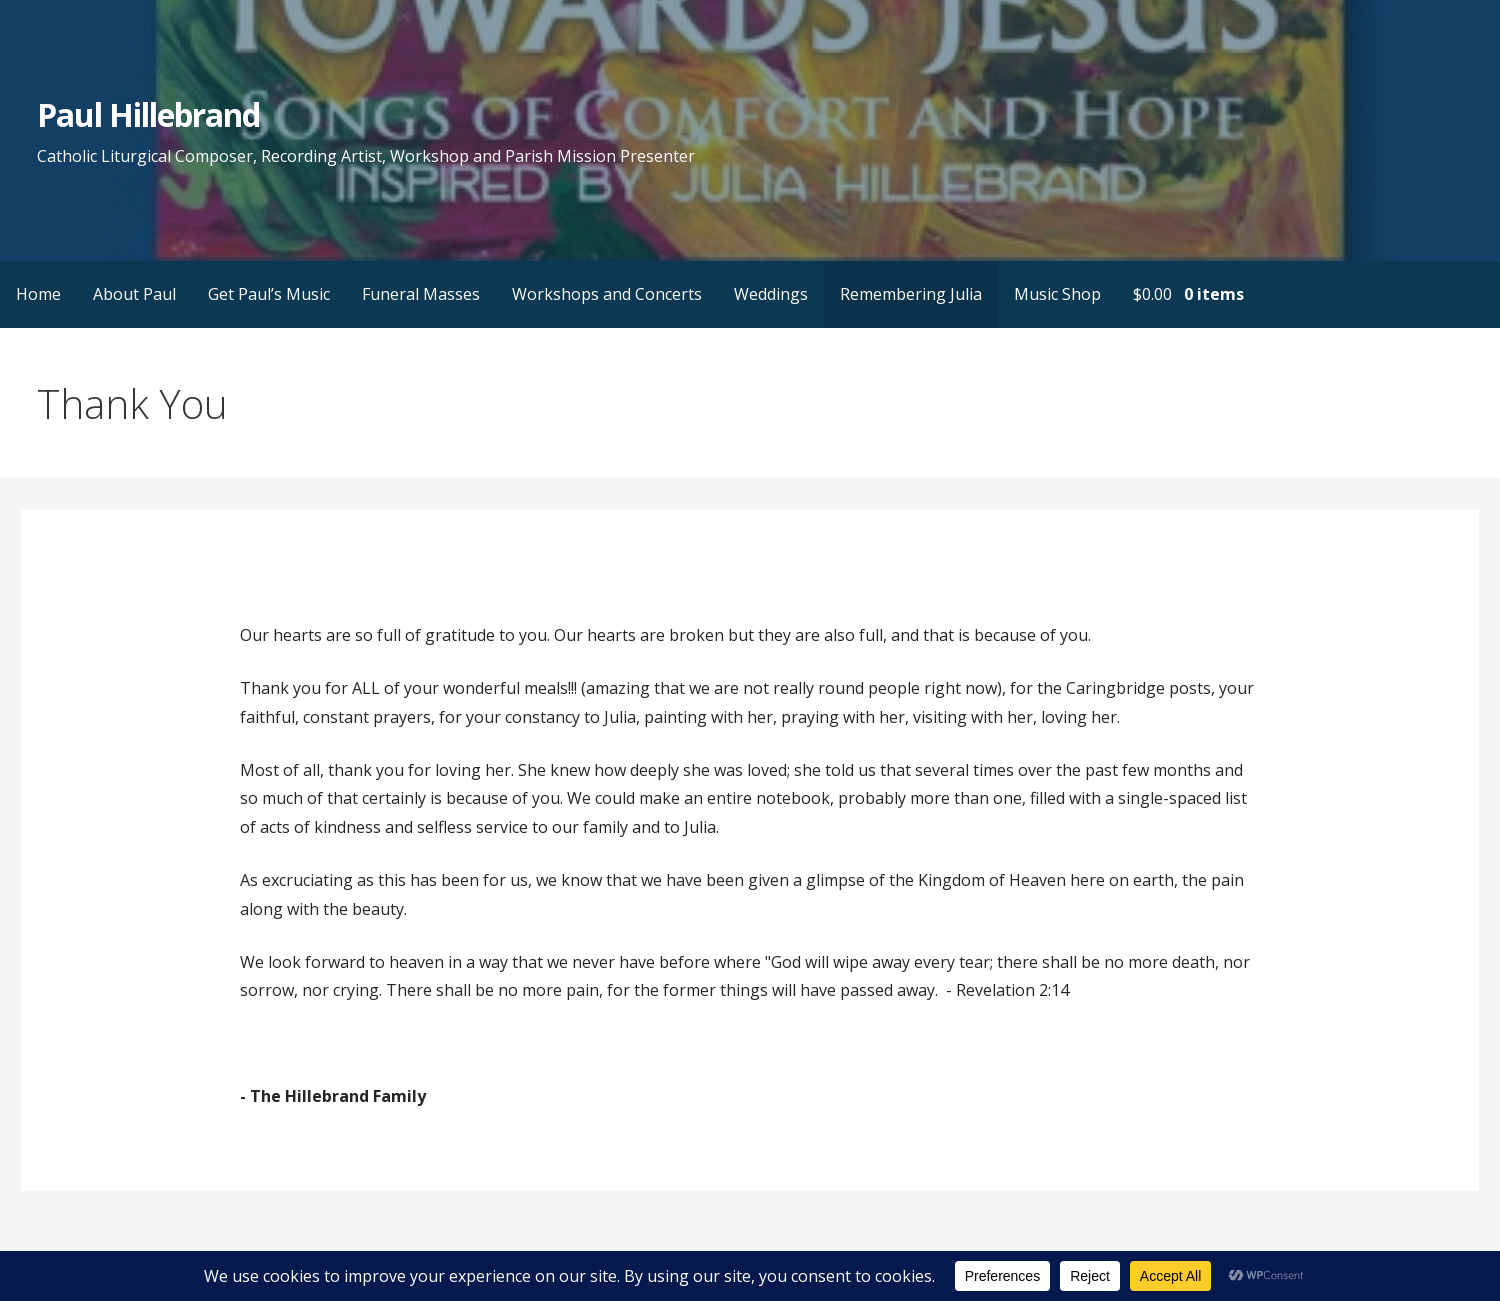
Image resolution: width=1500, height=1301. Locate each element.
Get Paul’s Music (269, 294)
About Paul (134, 294)
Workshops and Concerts (607, 294)
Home (38, 294)
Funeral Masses (421, 294)
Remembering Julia (911, 294)
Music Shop (1057, 294)
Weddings (771, 294)
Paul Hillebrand (149, 114)
